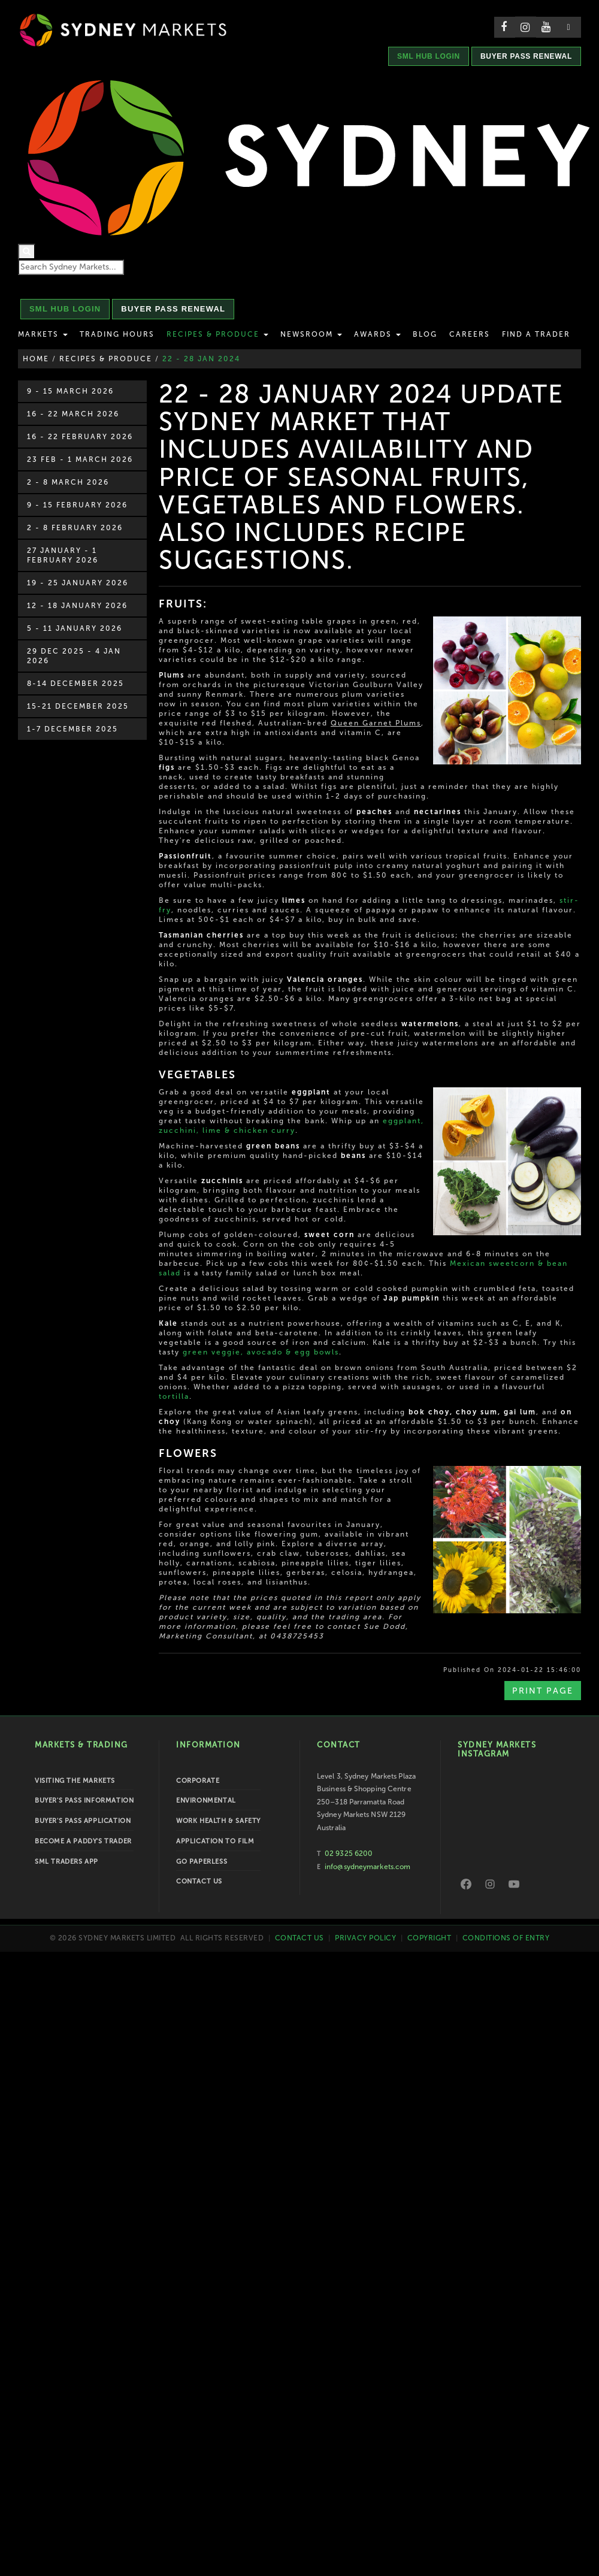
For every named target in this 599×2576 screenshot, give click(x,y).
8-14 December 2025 (75, 683)
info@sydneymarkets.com (367, 1867)
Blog (425, 334)
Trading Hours (117, 334)
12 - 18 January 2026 (77, 605)
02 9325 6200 (349, 1853)
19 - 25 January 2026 (77, 583)
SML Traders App (66, 1862)
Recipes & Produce (217, 334)
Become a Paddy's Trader (83, 1841)
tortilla (174, 1396)
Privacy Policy (365, 1938)
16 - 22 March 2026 (73, 414)
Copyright (429, 1938)
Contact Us (199, 1881)
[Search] (26, 251)
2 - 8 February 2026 (75, 528)
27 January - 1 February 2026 (62, 555)
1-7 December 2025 (72, 729)
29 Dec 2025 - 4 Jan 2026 (74, 656)
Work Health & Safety (218, 1821)
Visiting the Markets (75, 1781)
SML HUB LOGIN (428, 56)
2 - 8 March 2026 (68, 482)
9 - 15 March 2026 (70, 391)
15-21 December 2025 (78, 706)
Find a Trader (536, 334)
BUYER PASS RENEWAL (526, 56)
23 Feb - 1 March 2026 (80, 459)
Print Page (542, 1691)
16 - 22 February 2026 (80, 437)
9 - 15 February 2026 (77, 505)
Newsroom (311, 334)
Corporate (197, 1781)
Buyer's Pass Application (83, 1821)
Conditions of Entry (506, 1938)
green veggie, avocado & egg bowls (261, 1352)
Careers (469, 334)
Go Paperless (201, 1862)
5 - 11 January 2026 (74, 628)
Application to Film (215, 1841)
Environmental (206, 1800)
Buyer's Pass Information (84, 1800)
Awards (377, 334)
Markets (43, 334)
